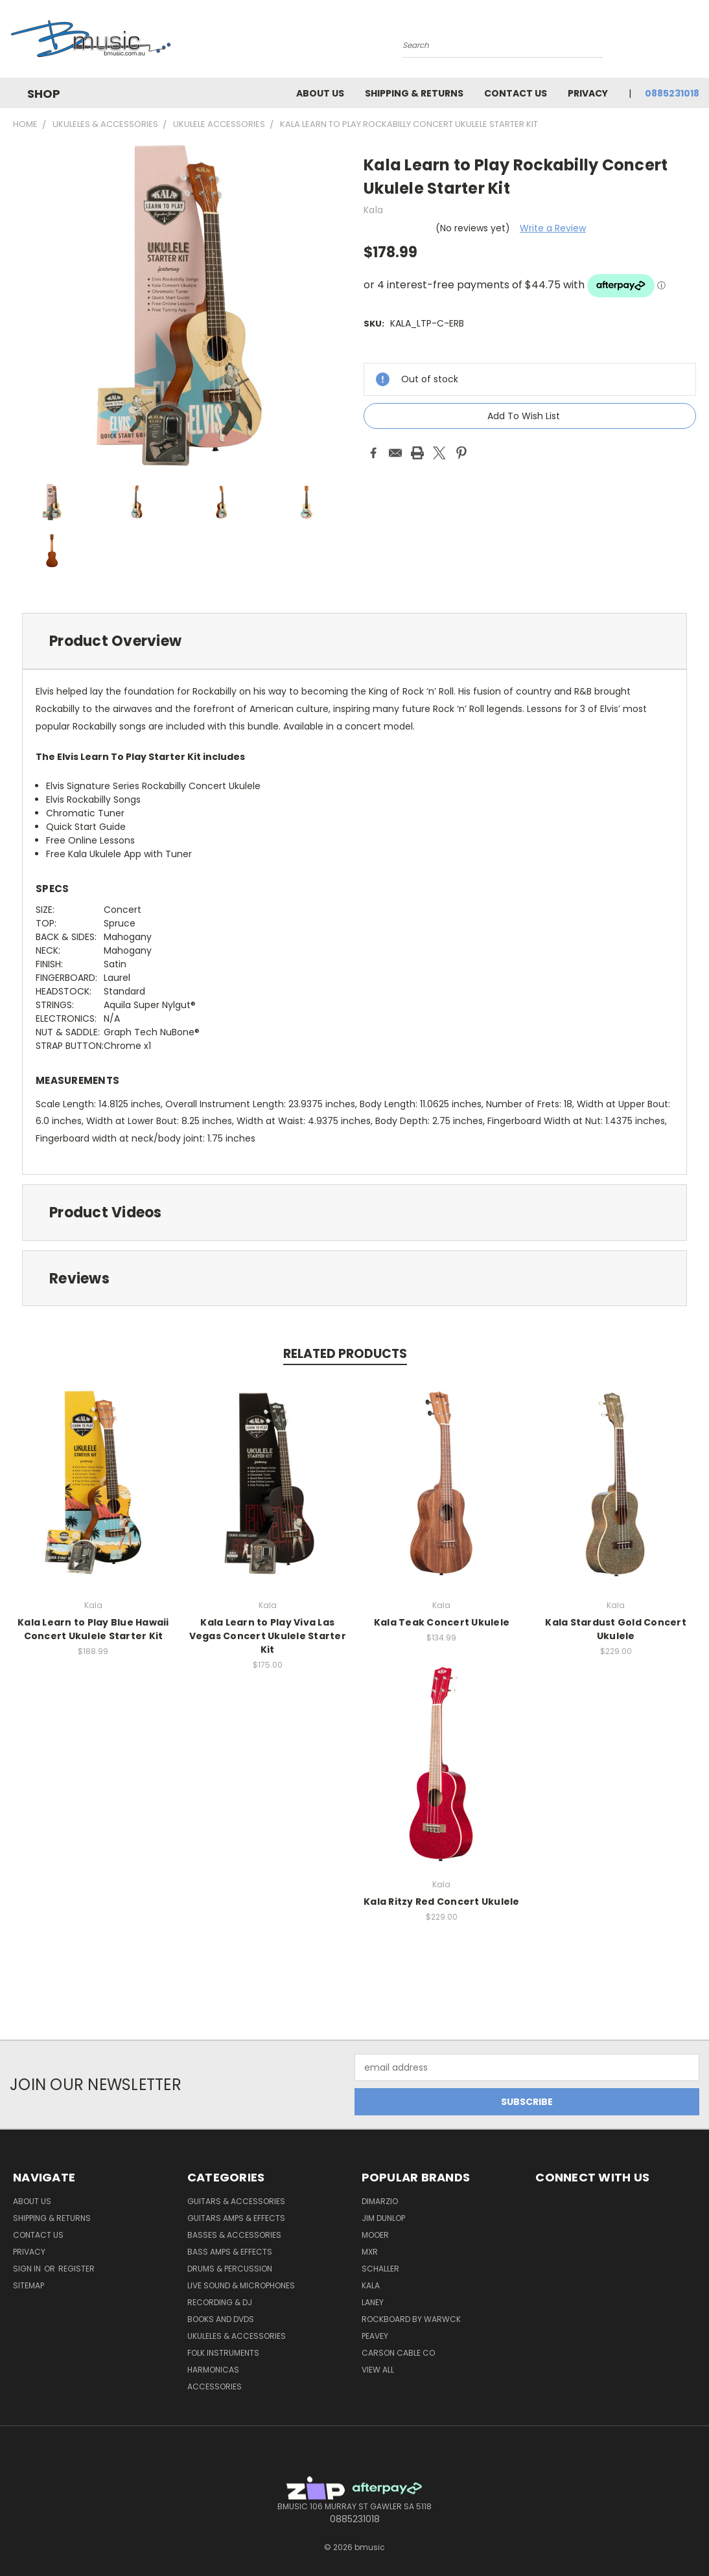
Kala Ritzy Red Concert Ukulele (442, 1901)
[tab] (354, 641)
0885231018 (672, 93)
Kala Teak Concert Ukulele (441, 1622)
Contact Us (515, 93)
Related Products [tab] (345, 1354)
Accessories (214, 2386)
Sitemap (28, 2285)
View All (378, 2369)
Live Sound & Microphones (241, 2285)
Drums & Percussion (229, 2268)
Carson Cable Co (398, 2352)
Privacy (588, 93)
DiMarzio (380, 2201)
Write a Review (553, 228)
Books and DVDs (220, 2319)
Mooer (375, 2234)
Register (76, 2268)
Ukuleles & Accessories (236, 2335)
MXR (370, 2251)
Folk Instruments (223, 2352)
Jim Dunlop (383, 2218)
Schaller (380, 2268)
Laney (373, 2302)
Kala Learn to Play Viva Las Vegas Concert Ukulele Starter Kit (267, 1636)
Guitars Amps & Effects (236, 2218)
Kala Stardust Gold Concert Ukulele (615, 1629)
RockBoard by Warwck (411, 2319)
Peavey (375, 2335)
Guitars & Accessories (236, 2201)
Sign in (28, 2268)
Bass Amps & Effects (229, 2251)
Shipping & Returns (414, 93)
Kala (371, 2285)
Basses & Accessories (234, 2234)
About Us (320, 93)
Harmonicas (213, 2369)
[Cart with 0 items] (696, 42)
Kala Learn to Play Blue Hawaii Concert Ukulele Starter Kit (93, 1629)
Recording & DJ (219, 2302)
